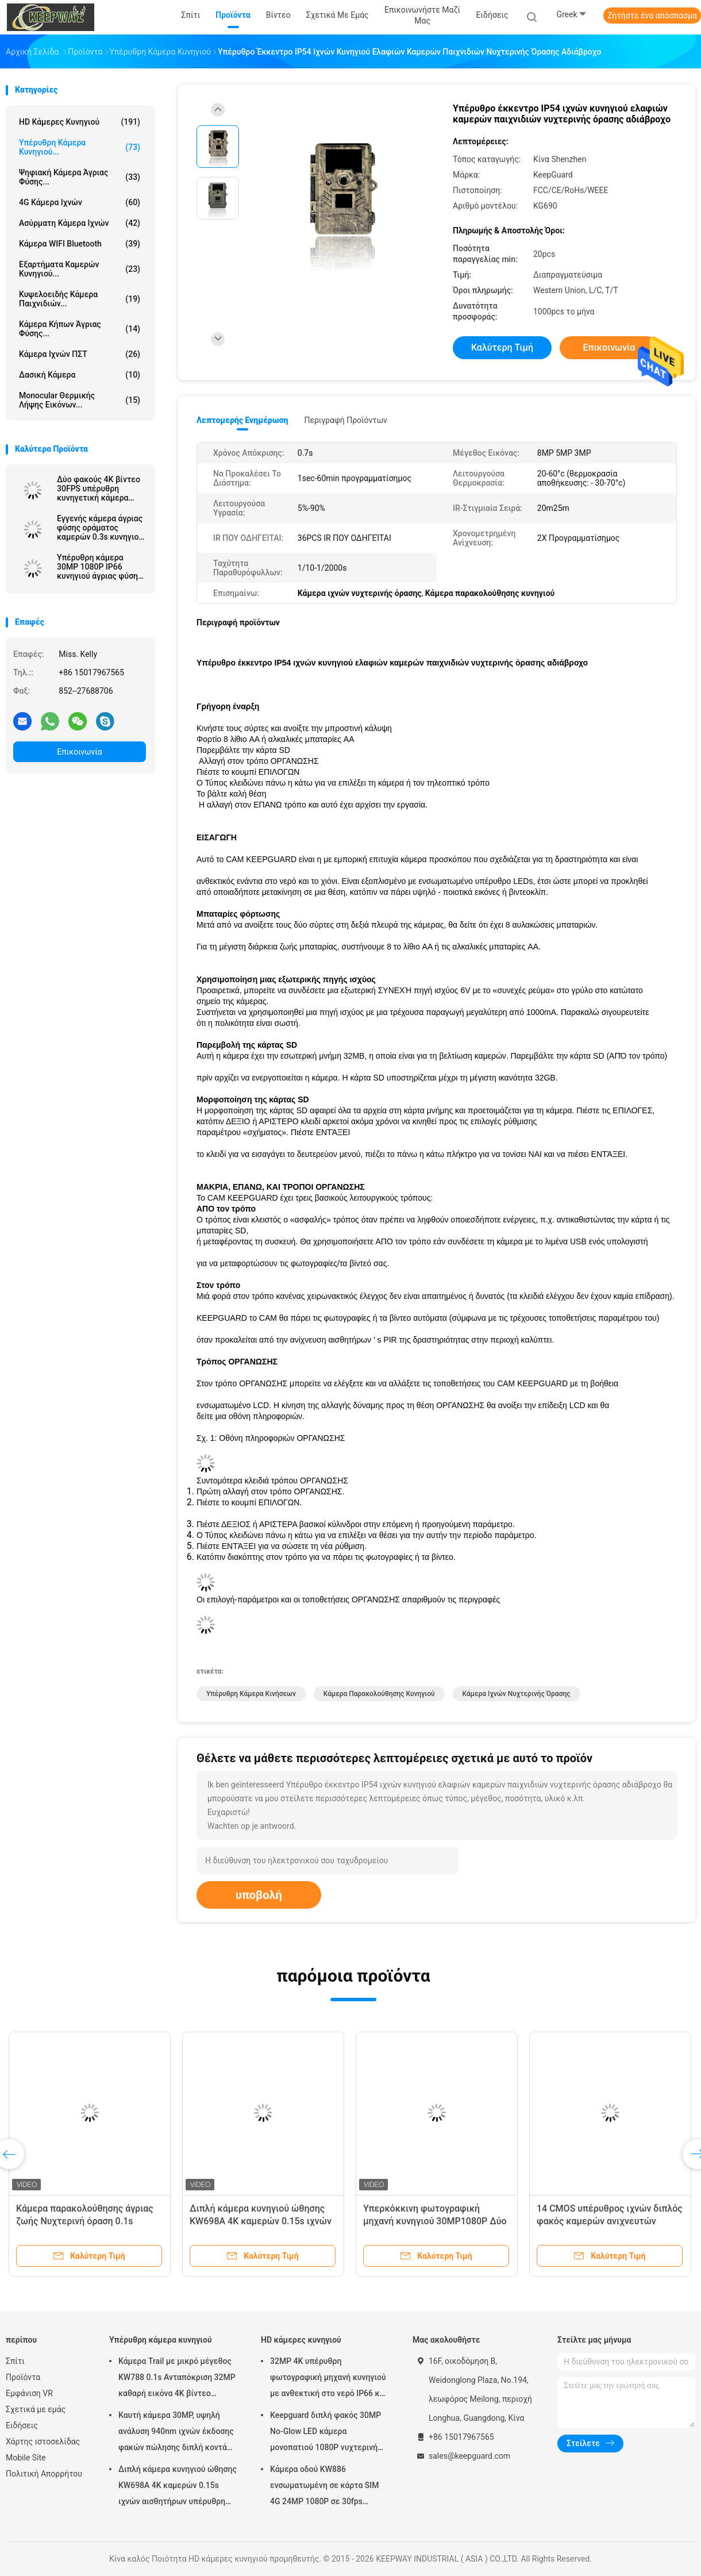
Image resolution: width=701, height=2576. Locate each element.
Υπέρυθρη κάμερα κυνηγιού (160, 2339)
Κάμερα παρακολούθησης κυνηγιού (379, 1694)
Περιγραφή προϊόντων (345, 420)
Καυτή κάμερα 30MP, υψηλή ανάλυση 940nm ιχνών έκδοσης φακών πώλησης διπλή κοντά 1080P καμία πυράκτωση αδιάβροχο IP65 (176, 2432)
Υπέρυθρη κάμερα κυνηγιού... (79, 147)
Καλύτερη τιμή (502, 347)
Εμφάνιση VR (29, 2393)
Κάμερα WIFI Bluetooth (79, 243)
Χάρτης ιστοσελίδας (43, 2441)
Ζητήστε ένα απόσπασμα (652, 15)
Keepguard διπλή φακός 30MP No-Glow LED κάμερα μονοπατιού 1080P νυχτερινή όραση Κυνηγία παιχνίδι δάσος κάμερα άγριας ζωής (325, 2432)
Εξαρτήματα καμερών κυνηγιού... (79, 269)
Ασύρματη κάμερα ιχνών (79, 223)
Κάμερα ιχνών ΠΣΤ (79, 354)
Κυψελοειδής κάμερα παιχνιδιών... (79, 299)
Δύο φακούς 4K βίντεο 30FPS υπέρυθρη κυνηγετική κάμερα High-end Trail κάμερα (98, 488)
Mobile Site (26, 2457)
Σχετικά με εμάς (36, 2409)
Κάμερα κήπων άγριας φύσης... (79, 329)
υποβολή (259, 1895)
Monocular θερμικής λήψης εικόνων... (79, 400)
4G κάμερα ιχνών (79, 202)
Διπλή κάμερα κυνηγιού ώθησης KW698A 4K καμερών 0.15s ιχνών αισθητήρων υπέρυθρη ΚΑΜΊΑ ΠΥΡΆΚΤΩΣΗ (177, 2486)
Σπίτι (15, 2361)
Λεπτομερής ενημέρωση (242, 420)
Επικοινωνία (79, 751)
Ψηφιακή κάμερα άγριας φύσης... (79, 177)
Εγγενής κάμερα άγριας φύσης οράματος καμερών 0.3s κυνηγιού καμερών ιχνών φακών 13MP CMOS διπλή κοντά (100, 527)
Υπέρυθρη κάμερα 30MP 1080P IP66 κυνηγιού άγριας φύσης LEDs (99, 566)
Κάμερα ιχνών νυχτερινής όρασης (517, 1694)
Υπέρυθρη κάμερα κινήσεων (251, 1694)
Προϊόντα (23, 2377)
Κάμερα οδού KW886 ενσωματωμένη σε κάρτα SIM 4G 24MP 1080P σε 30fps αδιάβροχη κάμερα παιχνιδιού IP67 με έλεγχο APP (325, 2486)
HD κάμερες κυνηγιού (79, 122)
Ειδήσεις (22, 2425)
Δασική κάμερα (79, 374)
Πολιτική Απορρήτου (44, 2473)
